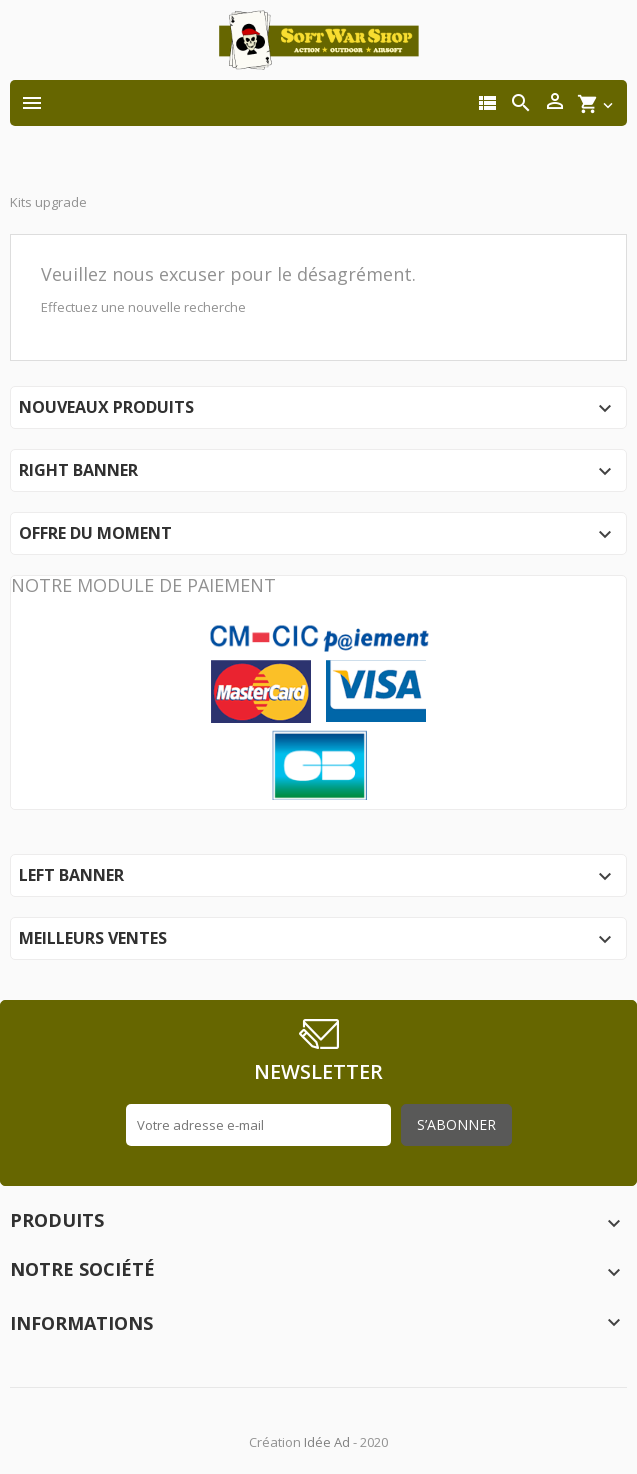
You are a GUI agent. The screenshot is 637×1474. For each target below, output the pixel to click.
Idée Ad (327, 1442)
